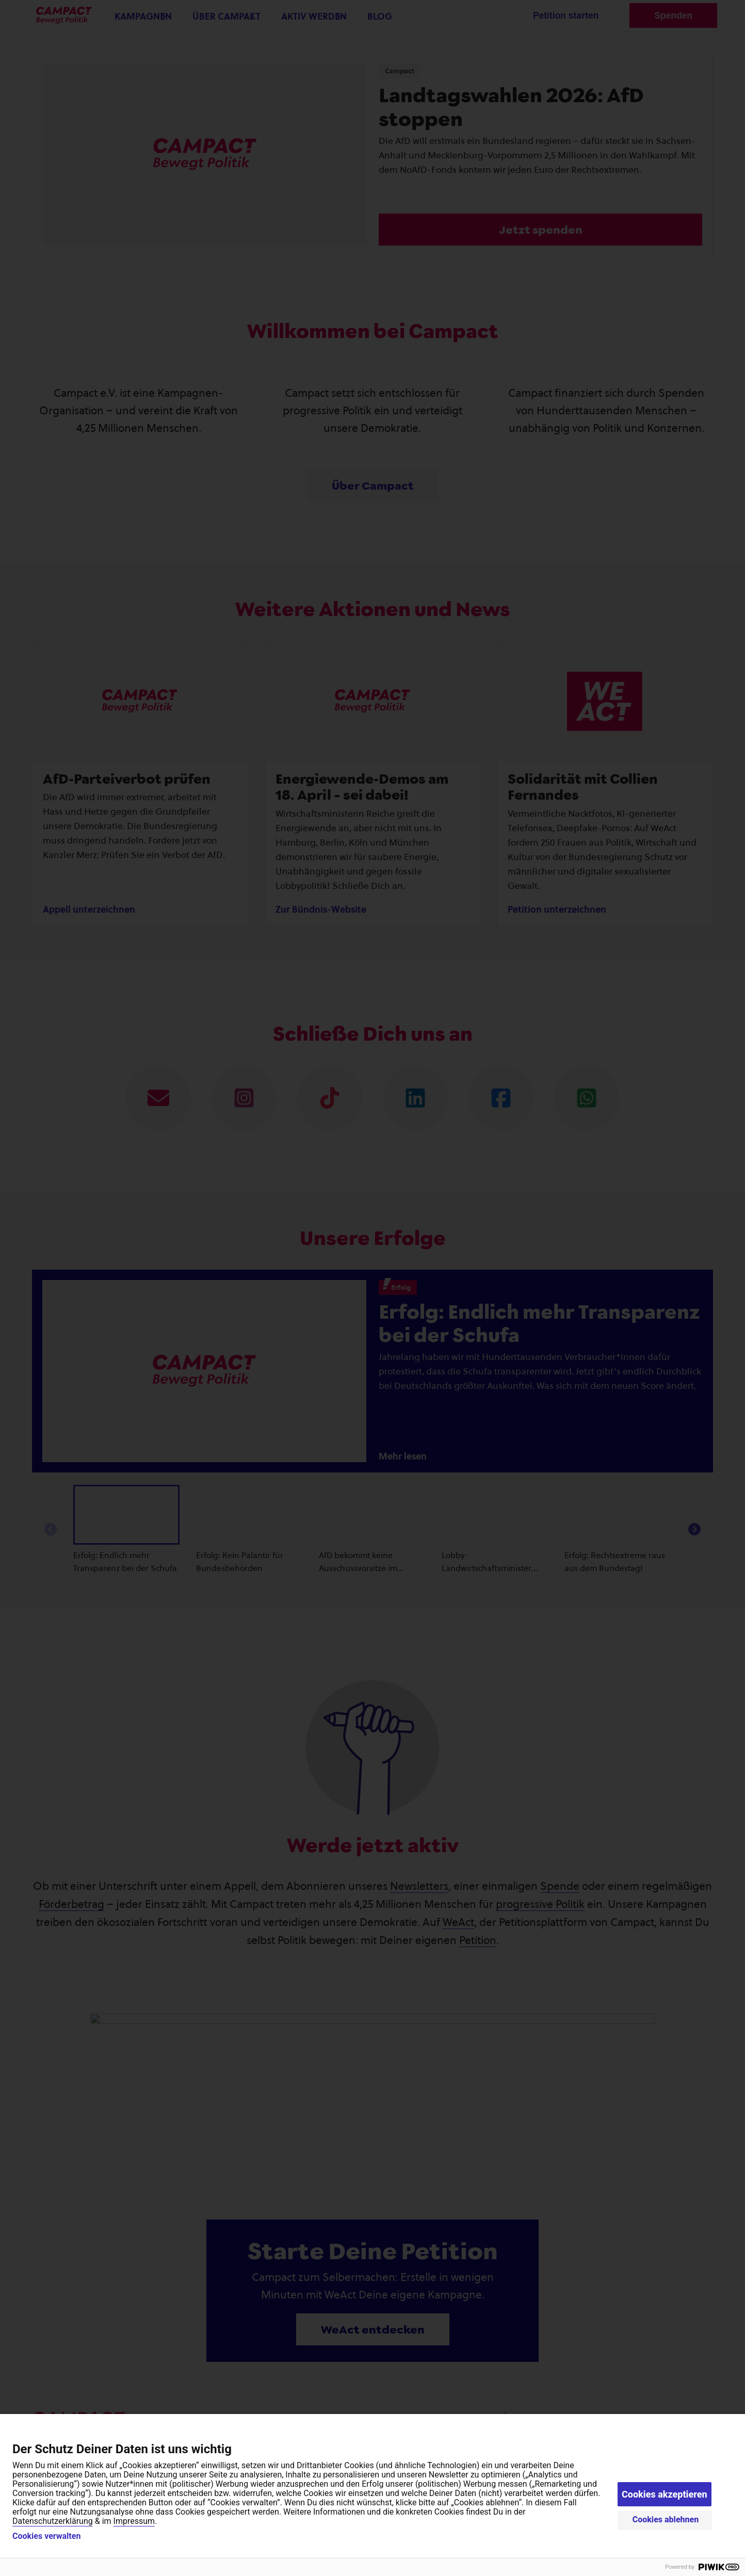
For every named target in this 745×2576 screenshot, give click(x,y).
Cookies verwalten (46, 2536)
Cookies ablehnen (666, 2519)
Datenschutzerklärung (52, 2521)
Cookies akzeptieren (664, 2494)
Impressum (134, 2521)
